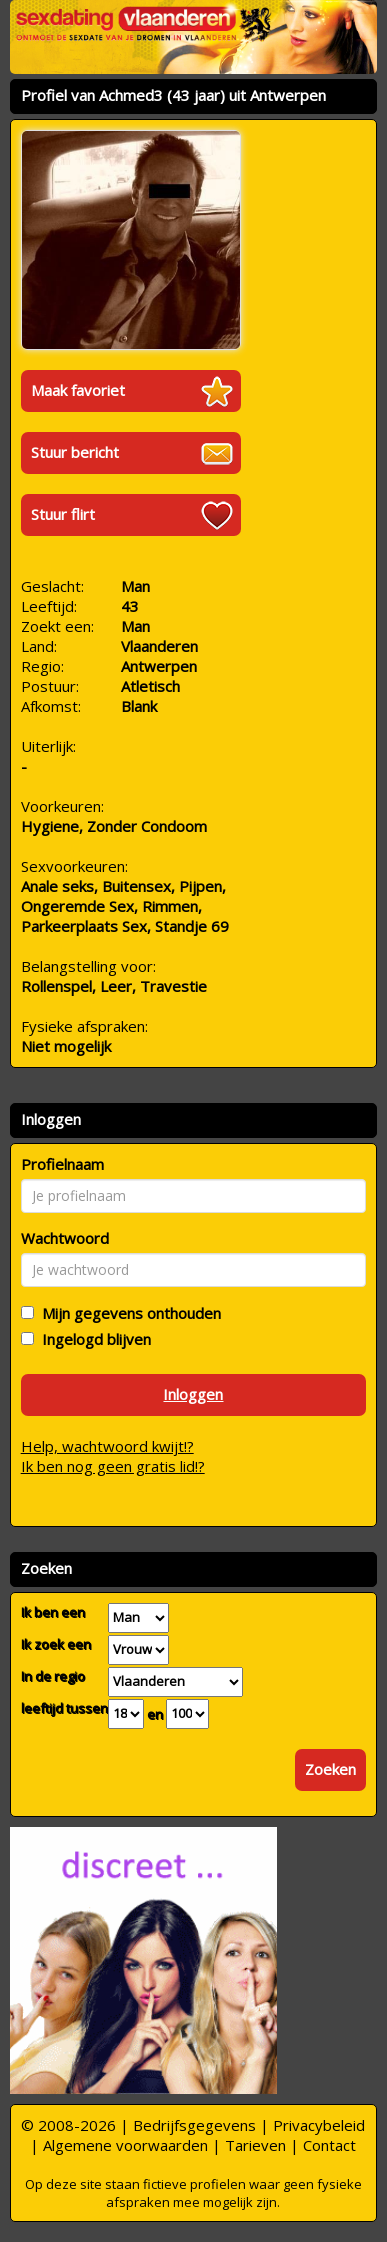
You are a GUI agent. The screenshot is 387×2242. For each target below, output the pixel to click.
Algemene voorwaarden (125, 2145)
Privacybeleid (319, 2125)
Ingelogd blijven (92, 1339)
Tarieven (255, 2145)
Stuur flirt (63, 514)
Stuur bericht (75, 452)
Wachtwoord (65, 1238)
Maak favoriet (78, 390)
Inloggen (193, 1394)
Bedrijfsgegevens (194, 2125)
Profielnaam (62, 1164)
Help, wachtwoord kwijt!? (107, 1446)
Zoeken (330, 1769)
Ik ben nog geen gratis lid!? (113, 1466)
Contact (329, 2145)
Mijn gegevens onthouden (127, 1313)
